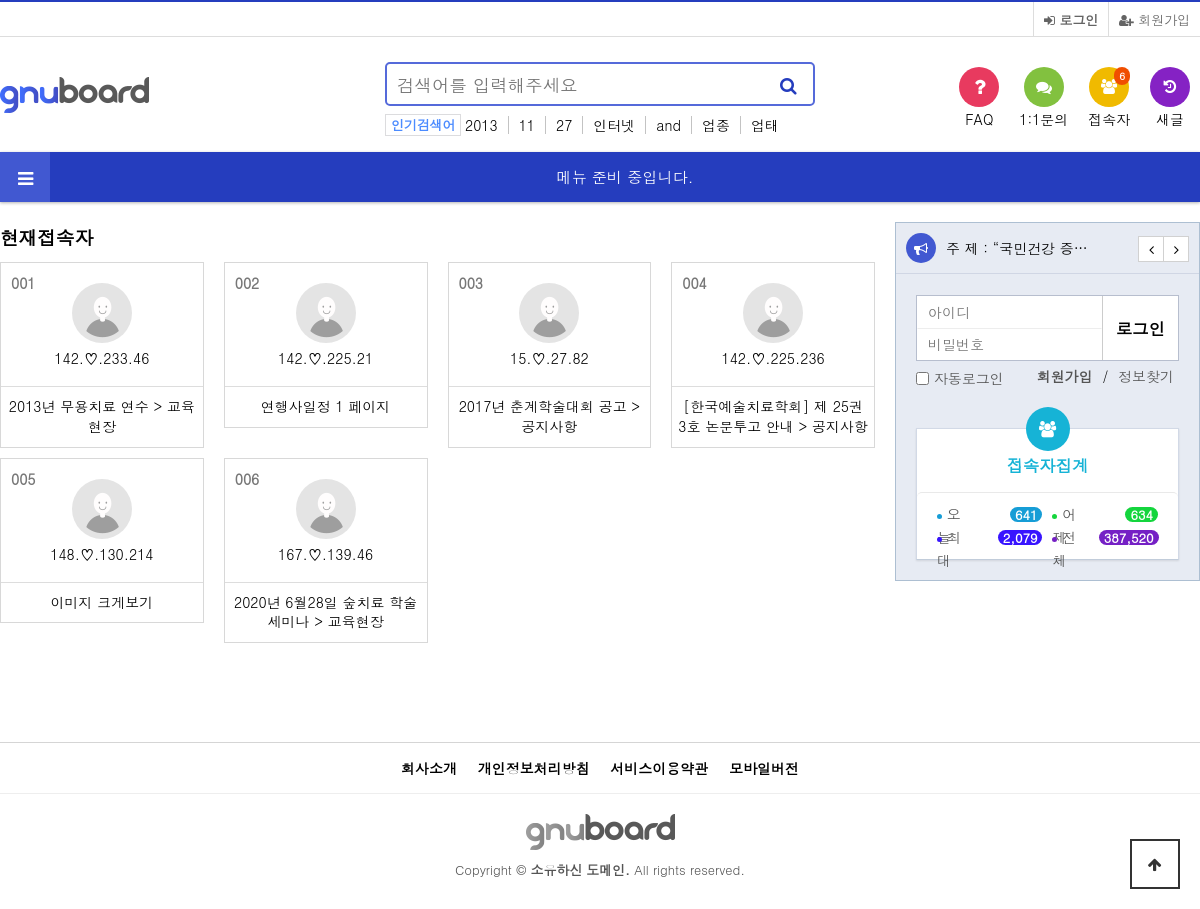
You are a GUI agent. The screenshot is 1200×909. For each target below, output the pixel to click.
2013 (481, 125)
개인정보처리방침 (534, 768)
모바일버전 (764, 768)
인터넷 (614, 125)
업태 (765, 125)
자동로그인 (969, 378)
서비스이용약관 (659, 768)
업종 (716, 125)
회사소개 (429, 768)
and (668, 125)
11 (527, 125)
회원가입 (1154, 19)
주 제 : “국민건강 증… (1017, 248)
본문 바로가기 (0, 0)
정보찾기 (1146, 376)
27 (564, 125)
